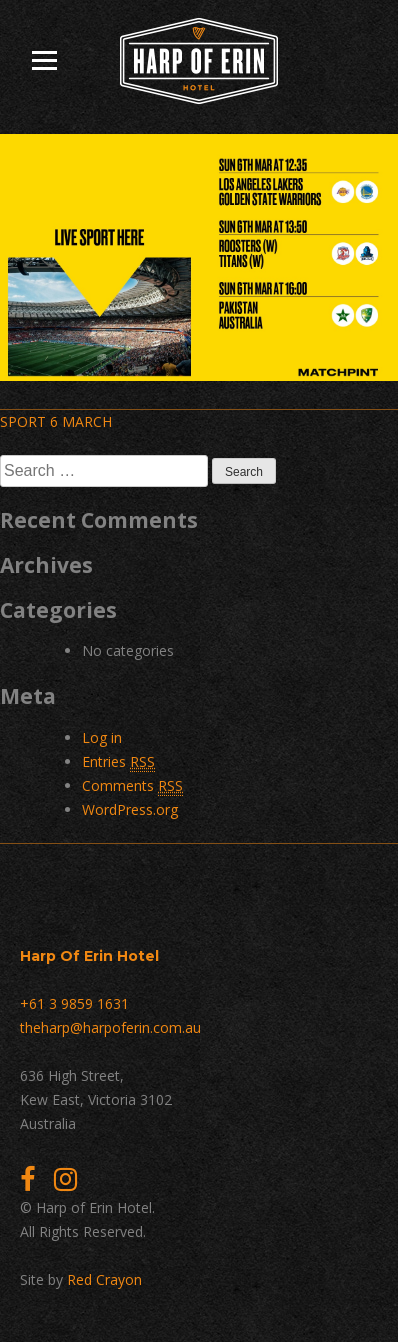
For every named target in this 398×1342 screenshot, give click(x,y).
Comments (132, 786)
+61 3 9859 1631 (74, 1003)
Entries (118, 762)
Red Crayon (104, 1279)
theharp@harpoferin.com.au (110, 1027)
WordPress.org (130, 809)
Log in (102, 737)
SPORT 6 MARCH (56, 421)
